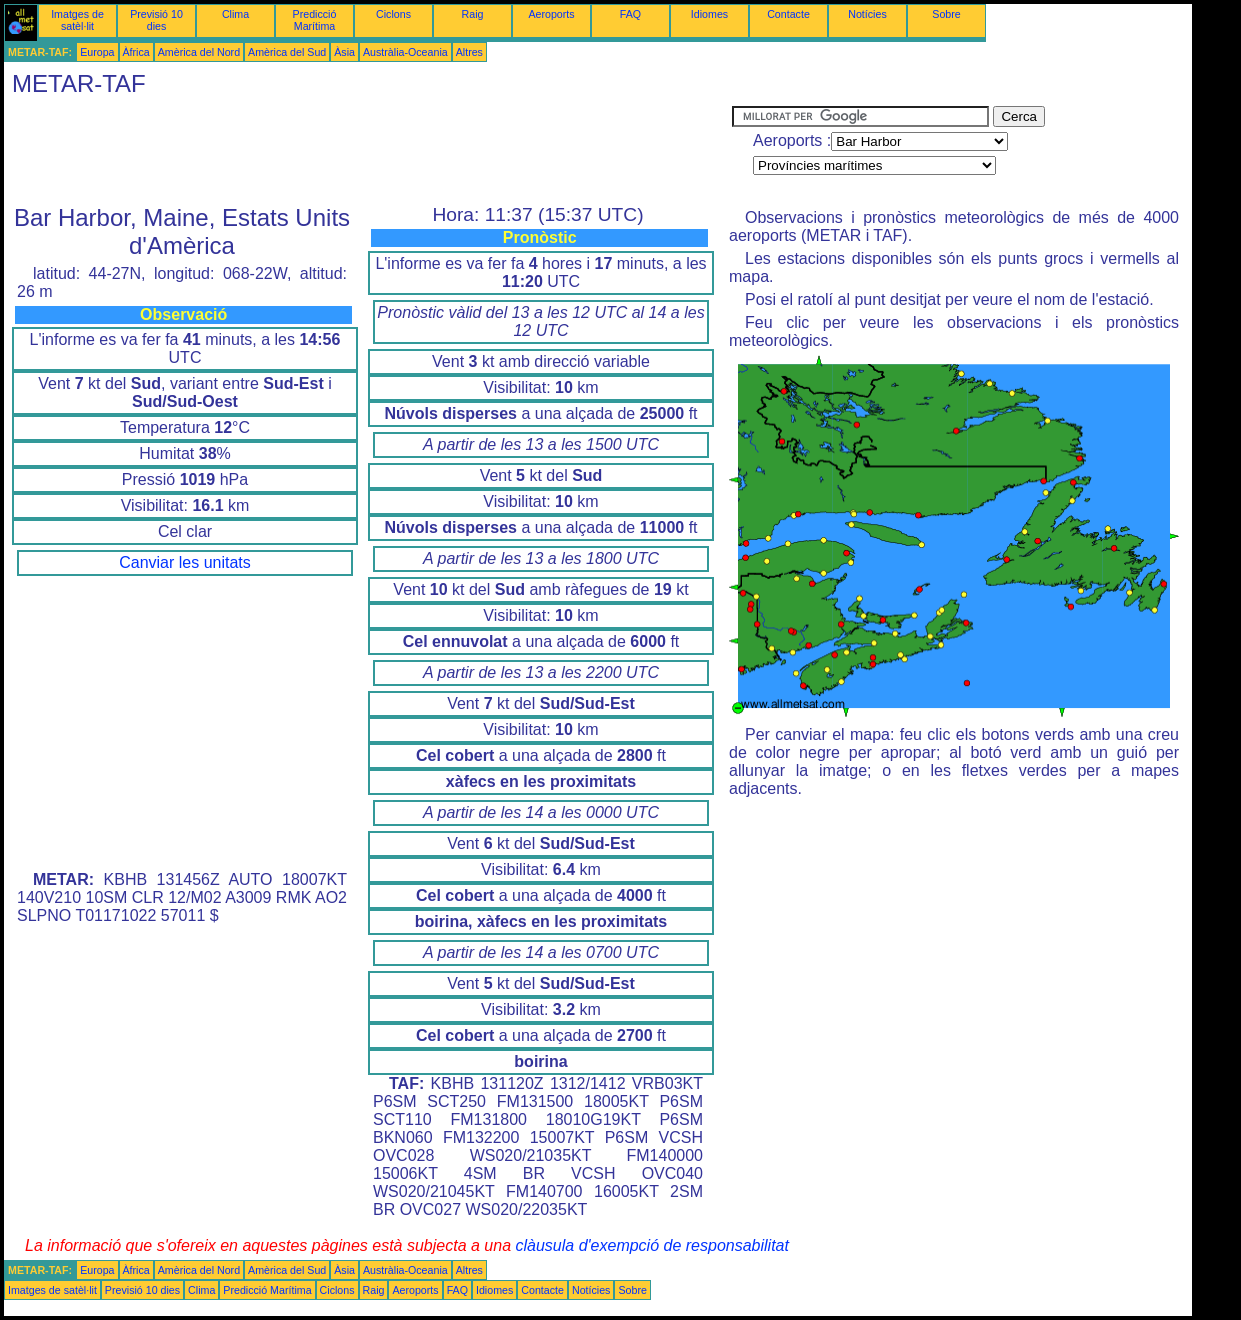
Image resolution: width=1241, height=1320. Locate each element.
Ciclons (393, 14)
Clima (235, 14)
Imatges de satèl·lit (77, 20)
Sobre (946, 14)
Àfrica (136, 52)
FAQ (630, 14)
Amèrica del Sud (287, 52)
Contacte (788, 14)
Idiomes (709, 14)
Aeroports (551, 14)
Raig (473, 14)
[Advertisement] (368, 151)
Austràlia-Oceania (405, 52)
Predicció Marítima (315, 20)
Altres (469, 52)
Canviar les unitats (185, 562)
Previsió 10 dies (156, 20)
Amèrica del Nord (199, 52)
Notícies (867, 14)
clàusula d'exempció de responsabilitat (651, 1245)
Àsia (344, 52)
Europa (97, 52)
